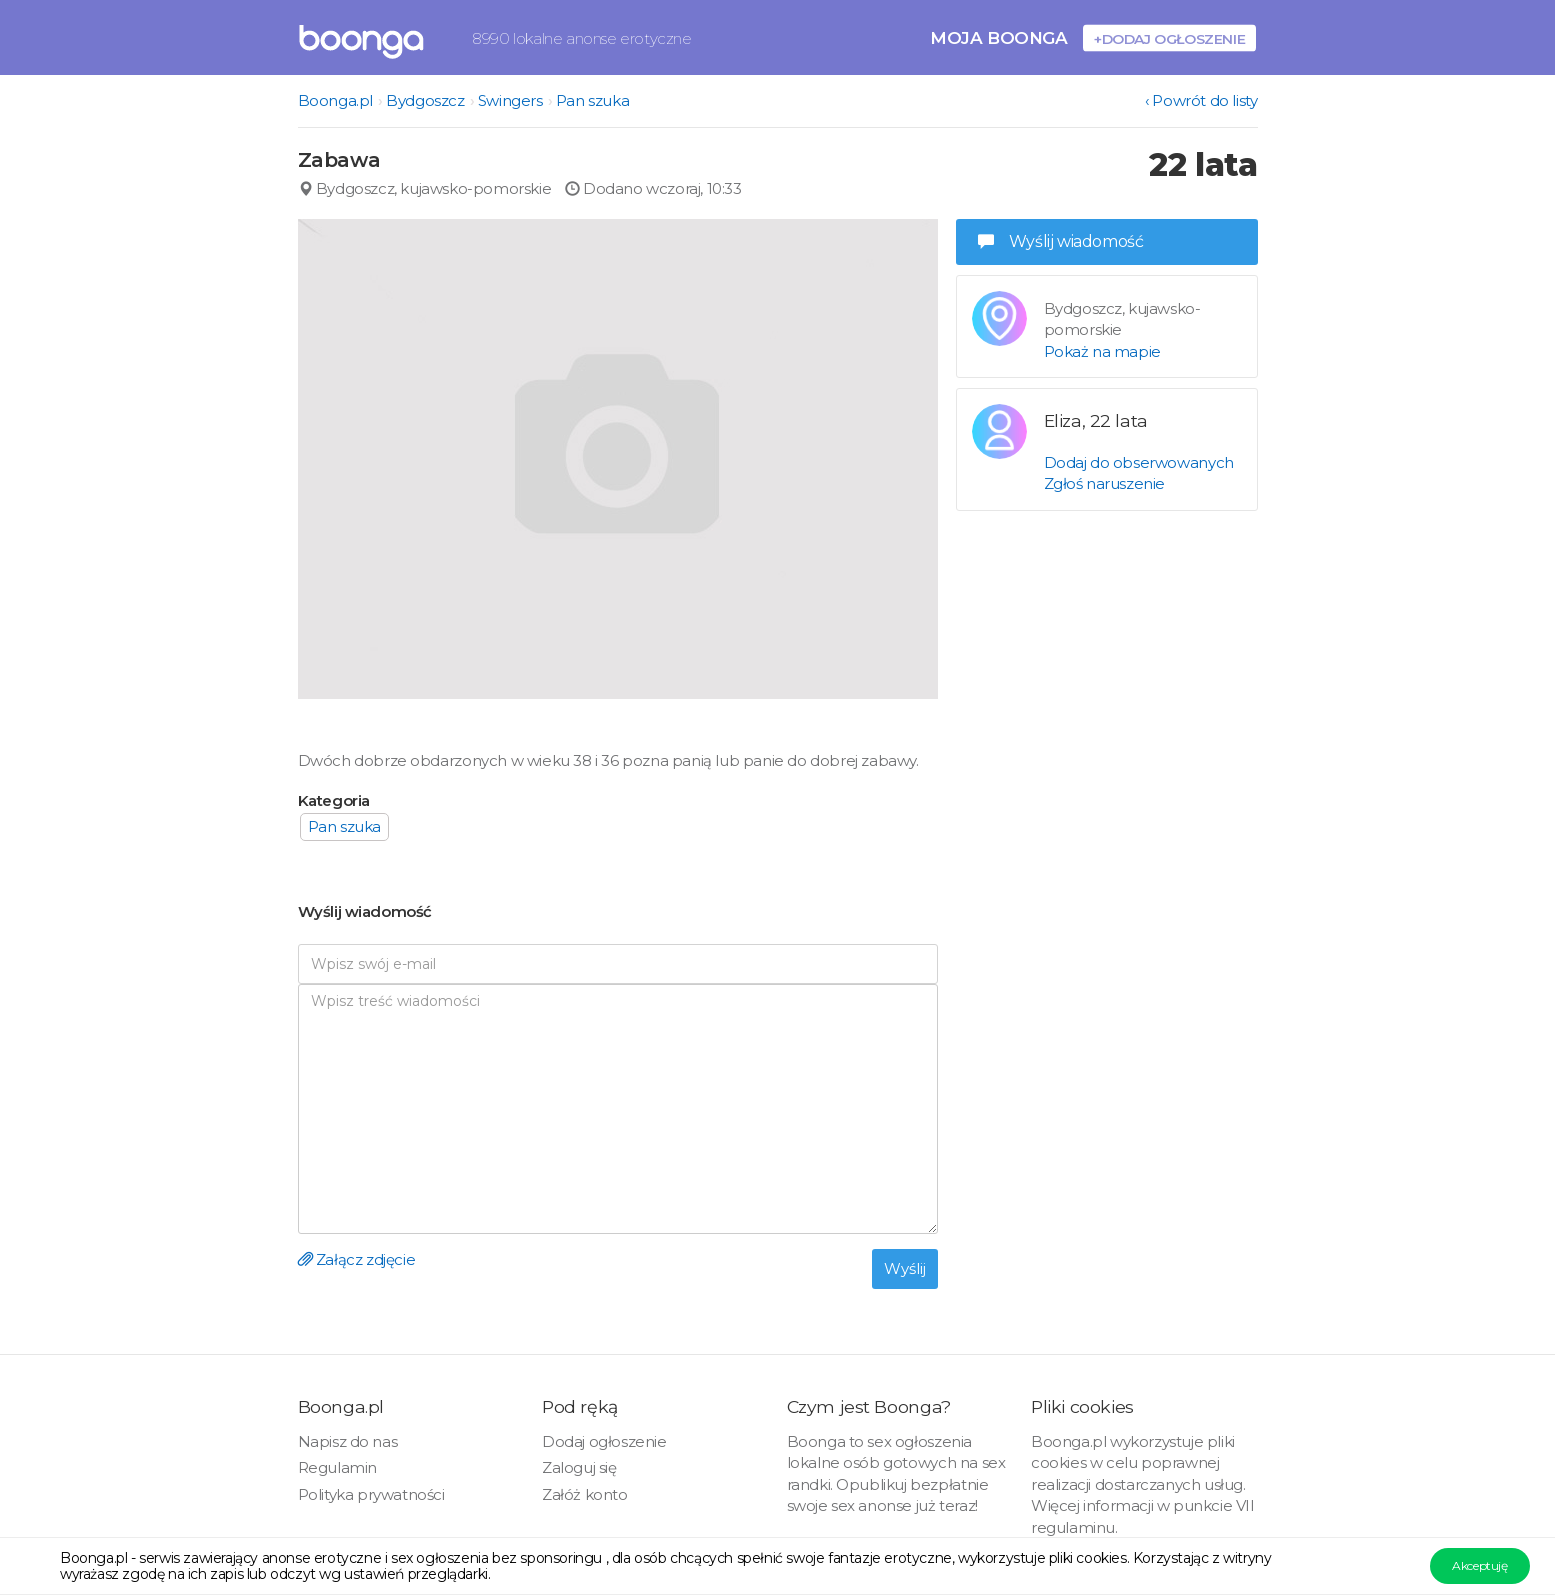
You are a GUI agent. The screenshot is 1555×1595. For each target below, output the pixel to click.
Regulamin (337, 1467)
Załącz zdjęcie (357, 1259)
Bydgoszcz (425, 100)
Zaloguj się (579, 1467)
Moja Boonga (999, 37)
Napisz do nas (348, 1441)
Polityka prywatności (371, 1494)
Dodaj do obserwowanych (1139, 462)
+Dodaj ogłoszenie (1169, 38)
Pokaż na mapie (1102, 351)
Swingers (510, 100)
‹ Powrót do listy (1201, 100)
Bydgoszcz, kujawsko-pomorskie (425, 188)
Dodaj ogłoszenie (604, 1441)
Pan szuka (592, 100)
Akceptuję (1479, 1565)
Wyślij (905, 1268)
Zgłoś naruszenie (1105, 483)
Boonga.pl (335, 100)
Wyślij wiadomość (1061, 241)
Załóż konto (585, 1494)
